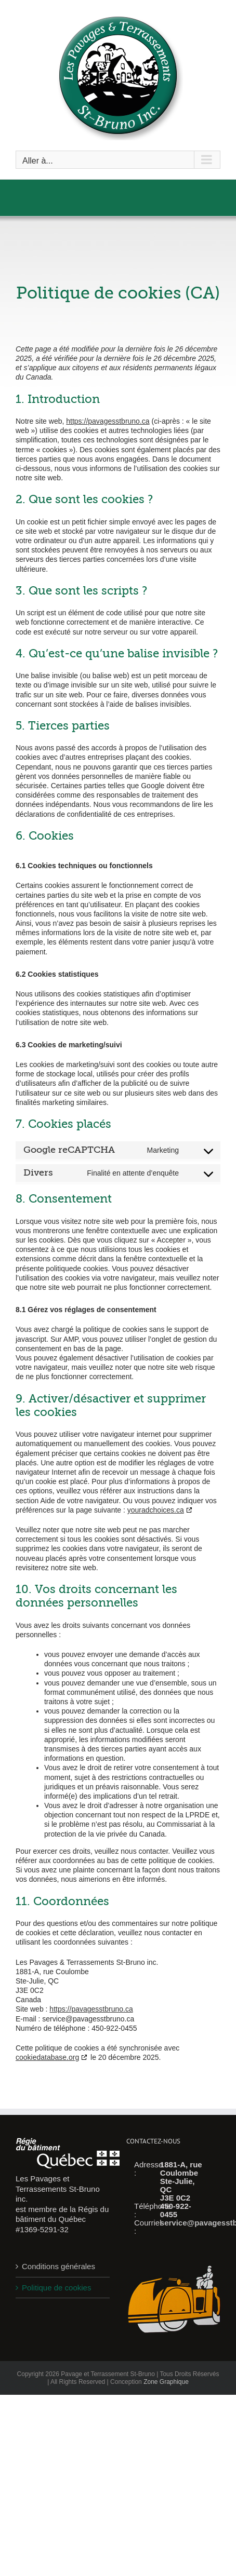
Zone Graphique (166, 2381)
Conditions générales (58, 2266)
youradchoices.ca (155, 1510)
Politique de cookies (56, 2287)
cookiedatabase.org (47, 2057)
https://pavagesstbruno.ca (107, 421)
